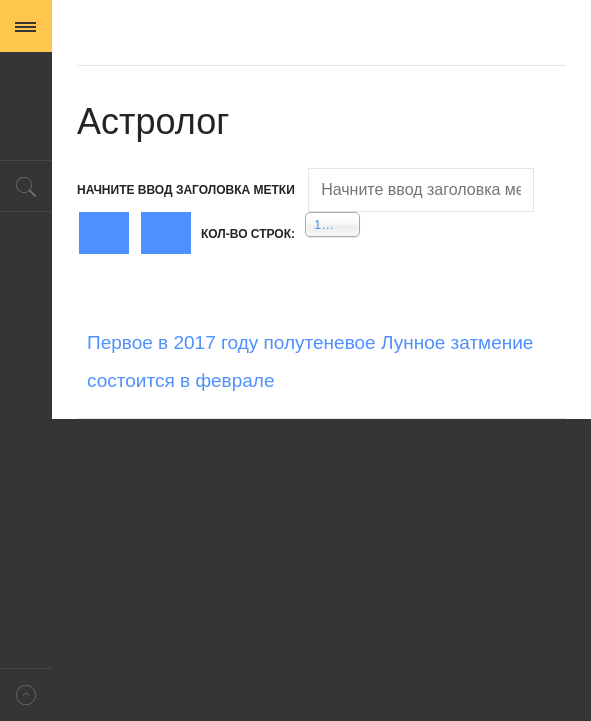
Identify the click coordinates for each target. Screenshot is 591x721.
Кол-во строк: (248, 234)
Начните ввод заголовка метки (187, 190)
